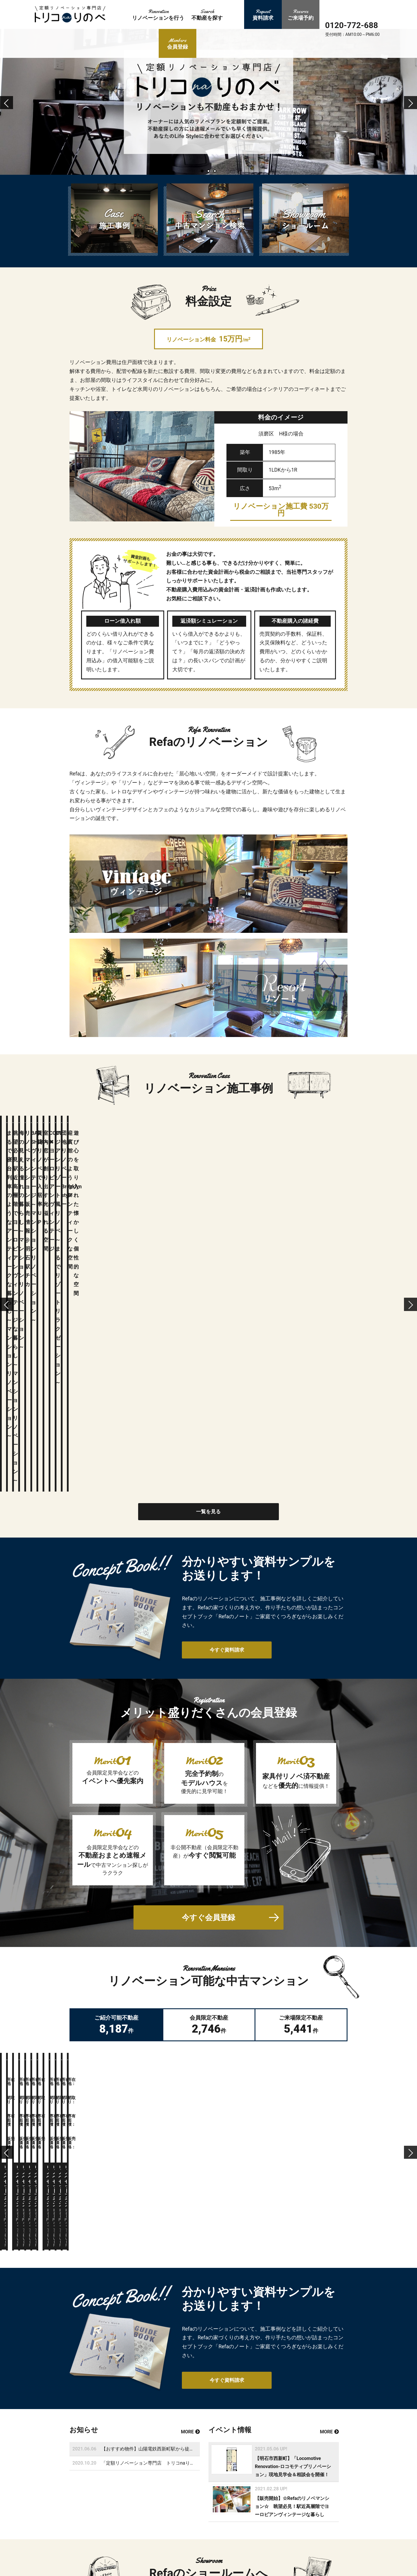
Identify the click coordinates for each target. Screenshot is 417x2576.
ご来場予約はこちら (249, 2331)
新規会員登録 (191, 2552)
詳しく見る (168, 2331)
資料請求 (240, 2502)
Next (412, 110)
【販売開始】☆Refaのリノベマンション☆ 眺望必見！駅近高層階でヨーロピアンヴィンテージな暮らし (292, 2176)
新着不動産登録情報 (250, 2542)
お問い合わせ (244, 2562)
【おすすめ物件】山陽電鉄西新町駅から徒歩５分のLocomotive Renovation (178, 2118)
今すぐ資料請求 (219, 1378)
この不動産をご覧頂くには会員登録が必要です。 (156, 1851)
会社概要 (240, 2552)
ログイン (141, 2538)
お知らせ (240, 2532)
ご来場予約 (189, 2572)
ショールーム (244, 2512)
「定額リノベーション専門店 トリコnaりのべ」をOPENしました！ (172, 2132)
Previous (7, 110)
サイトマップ (244, 2572)
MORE (190, 2101)
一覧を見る (208, 1239)
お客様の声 (189, 2532)
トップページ (191, 2502)
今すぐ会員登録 (208, 1646)
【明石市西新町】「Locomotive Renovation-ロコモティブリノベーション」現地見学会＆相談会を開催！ (293, 2136)
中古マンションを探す (199, 2542)
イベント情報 (244, 2522)
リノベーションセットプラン (205, 2512)
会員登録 (93, 2538)
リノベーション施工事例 (201, 2522)
